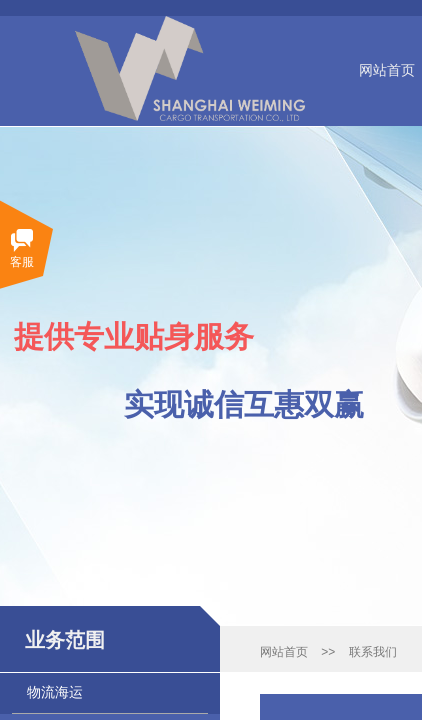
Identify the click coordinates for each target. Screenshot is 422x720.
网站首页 (284, 652)
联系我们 (373, 652)
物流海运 (55, 692)
